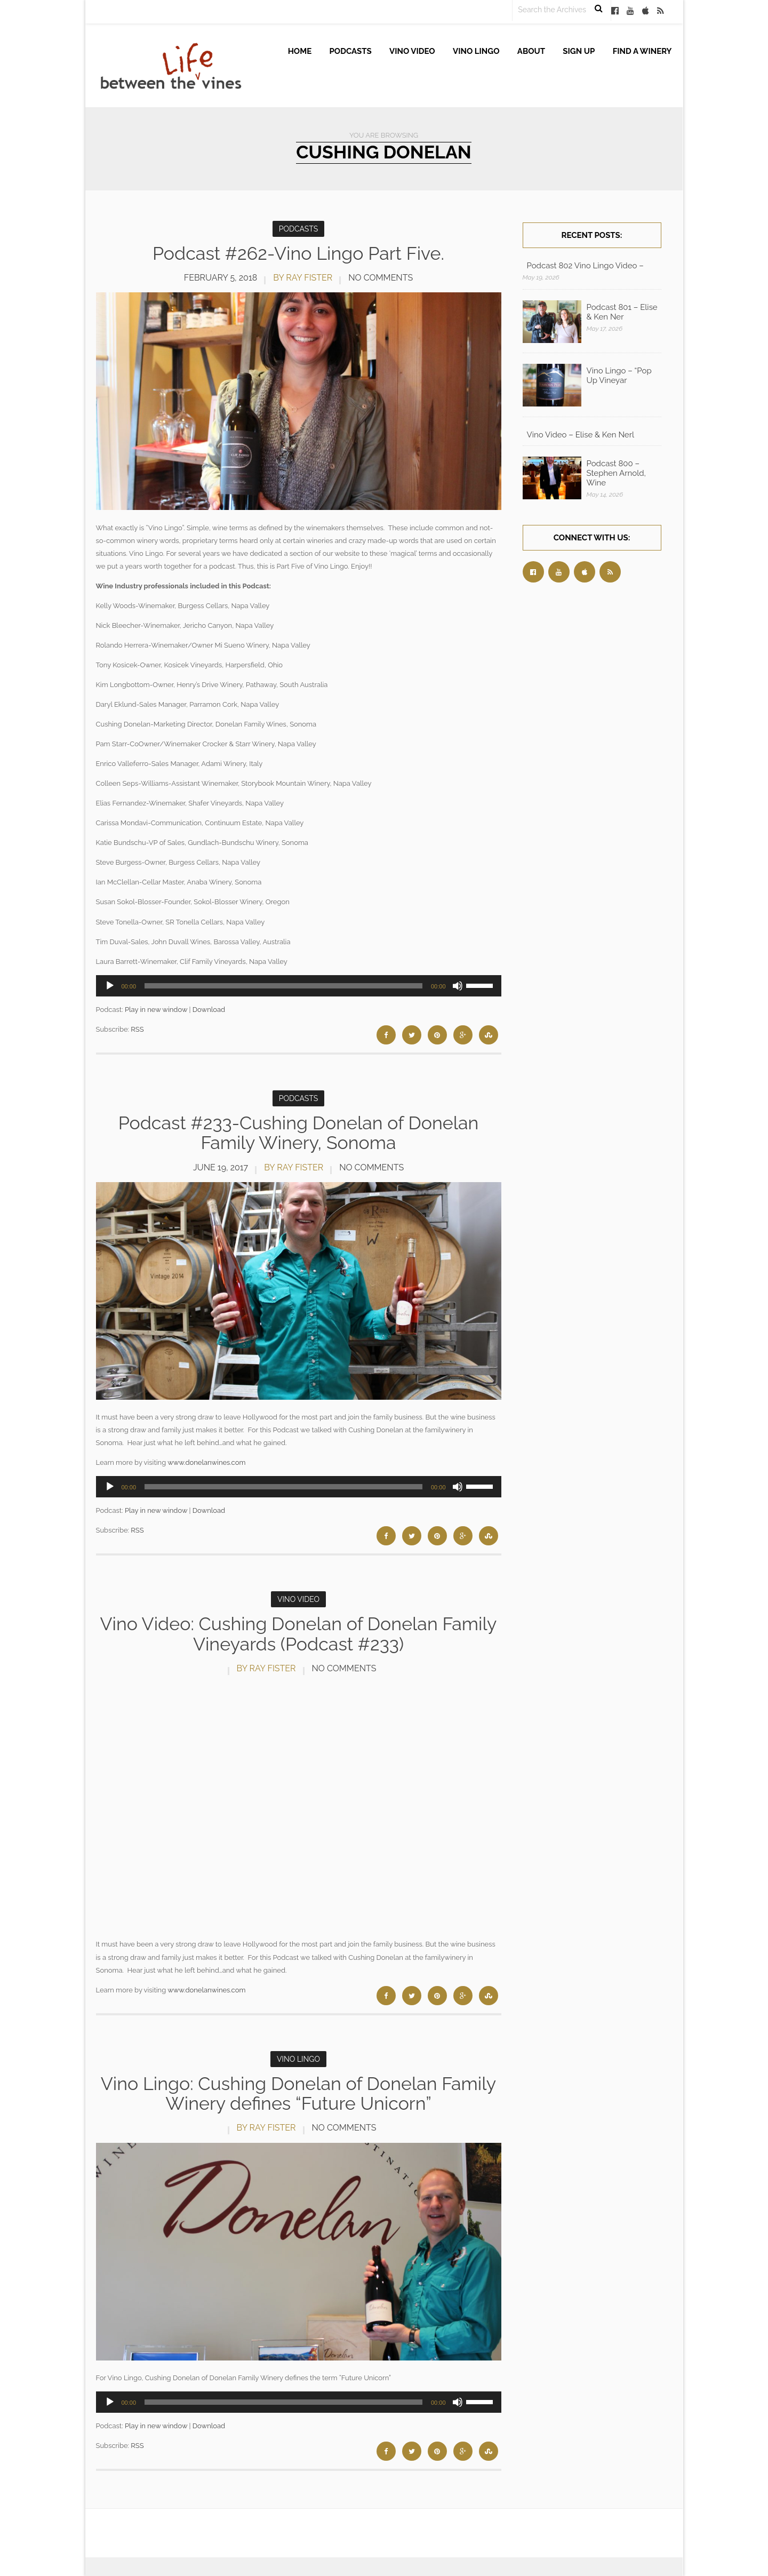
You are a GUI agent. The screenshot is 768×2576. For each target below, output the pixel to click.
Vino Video (412, 51)
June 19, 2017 (220, 1167)
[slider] (283, 985)
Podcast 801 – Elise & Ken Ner (622, 312)
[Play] (110, 985)
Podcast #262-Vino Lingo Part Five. (298, 253)
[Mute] (457, 985)
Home (300, 51)
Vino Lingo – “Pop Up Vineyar (619, 375)
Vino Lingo (476, 51)
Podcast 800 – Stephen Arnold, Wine (616, 473)
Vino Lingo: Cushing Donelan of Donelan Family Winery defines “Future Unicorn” (299, 2093)
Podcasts (351, 51)
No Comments (380, 278)
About (531, 51)
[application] (298, 985)
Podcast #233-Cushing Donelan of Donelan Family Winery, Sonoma (298, 1132)
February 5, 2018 (220, 278)
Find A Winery (642, 51)
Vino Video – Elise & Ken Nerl (581, 435)
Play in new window (156, 1010)
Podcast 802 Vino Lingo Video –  (586, 265)
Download (209, 1010)
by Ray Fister (302, 278)
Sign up (579, 51)
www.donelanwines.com (206, 1462)
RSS (137, 1029)
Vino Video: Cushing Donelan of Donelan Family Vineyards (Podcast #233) (298, 1633)
